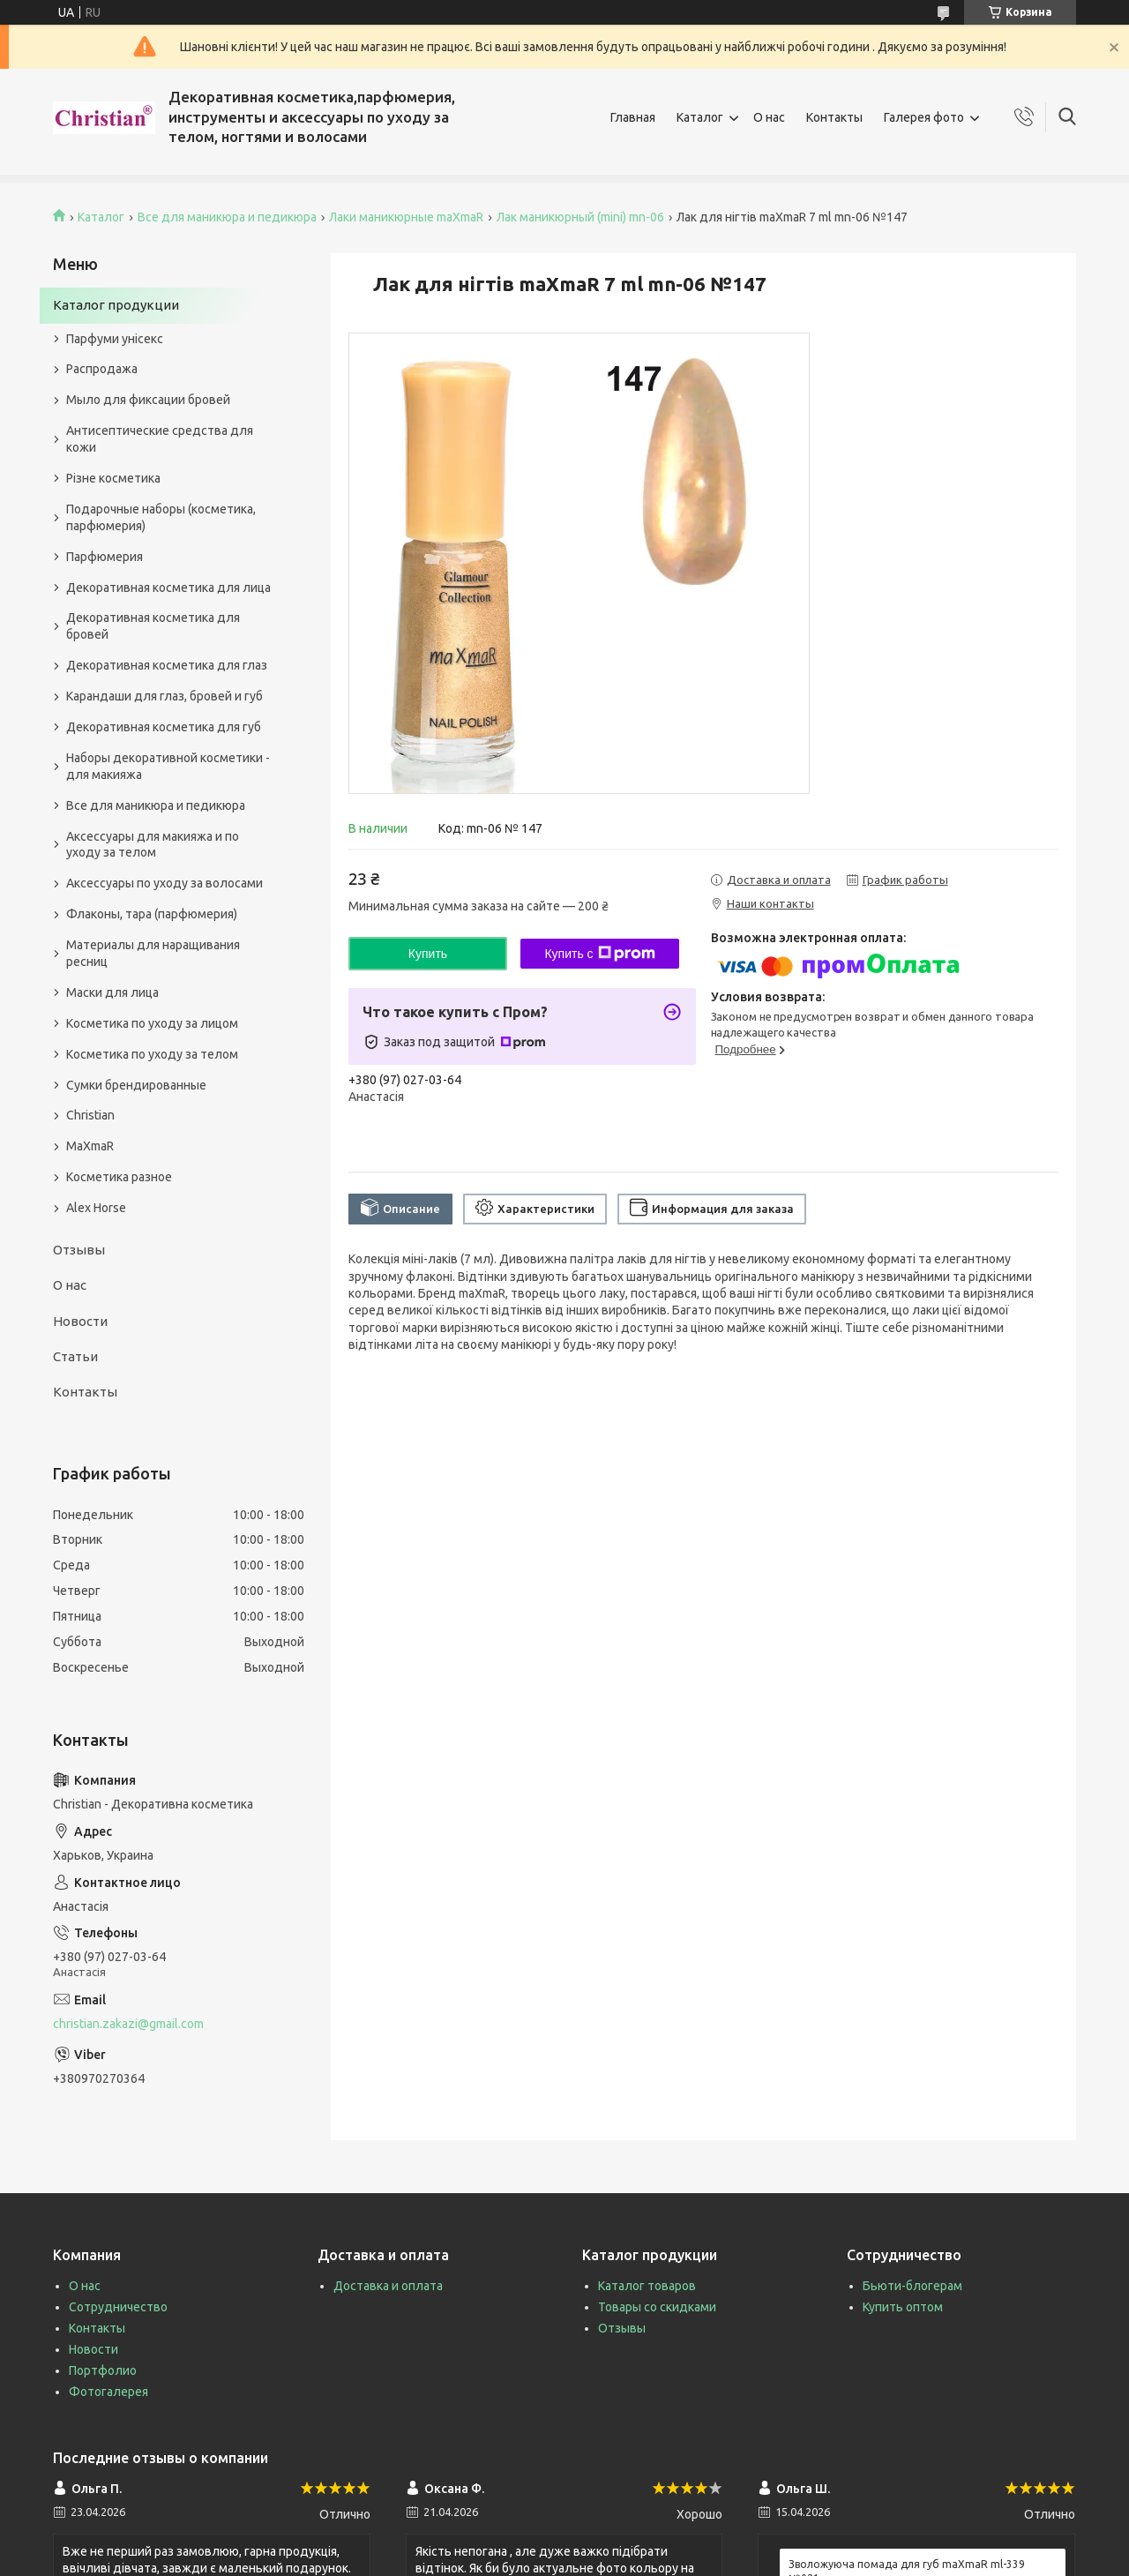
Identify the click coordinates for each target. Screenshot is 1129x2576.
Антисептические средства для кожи (159, 438)
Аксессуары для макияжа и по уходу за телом (152, 844)
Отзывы (79, 1249)
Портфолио (103, 2370)
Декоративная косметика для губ (163, 727)
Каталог (700, 117)
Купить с (599, 954)
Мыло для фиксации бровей (148, 400)
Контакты (834, 117)
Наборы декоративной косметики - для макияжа (168, 766)
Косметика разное (119, 1177)
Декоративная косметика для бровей (153, 625)
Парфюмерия (104, 557)
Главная (632, 117)
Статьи (75, 1356)
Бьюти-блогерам (912, 2286)
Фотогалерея (108, 2392)
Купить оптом (903, 2307)
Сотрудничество (118, 2307)
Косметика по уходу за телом (152, 1054)
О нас (769, 117)
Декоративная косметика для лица (168, 587)
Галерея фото (924, 117)
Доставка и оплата (388, 2286)
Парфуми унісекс (114, 339)
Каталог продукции (116, 304)
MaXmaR (90, 1146)
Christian (90, 1115)
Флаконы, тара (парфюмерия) (151, 914)
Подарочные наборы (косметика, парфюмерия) (161, 517)
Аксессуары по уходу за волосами (164, 883)
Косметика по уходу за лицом (152, 1023)
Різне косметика (113, 478)
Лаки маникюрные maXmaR (406, 217)
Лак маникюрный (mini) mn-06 (580, 217)
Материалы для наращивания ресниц (153, 953)
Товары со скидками (657, 2307)
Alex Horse (96, 1208)
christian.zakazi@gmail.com (128, 2024)
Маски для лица (112, 992)
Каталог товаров (647, 2286)
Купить (427, 954)
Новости (80, 1321)
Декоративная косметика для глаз (166, 665)
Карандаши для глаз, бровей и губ (164, 696)
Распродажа (102, 369)
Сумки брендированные (136, 1085)
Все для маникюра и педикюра (227, 217)
